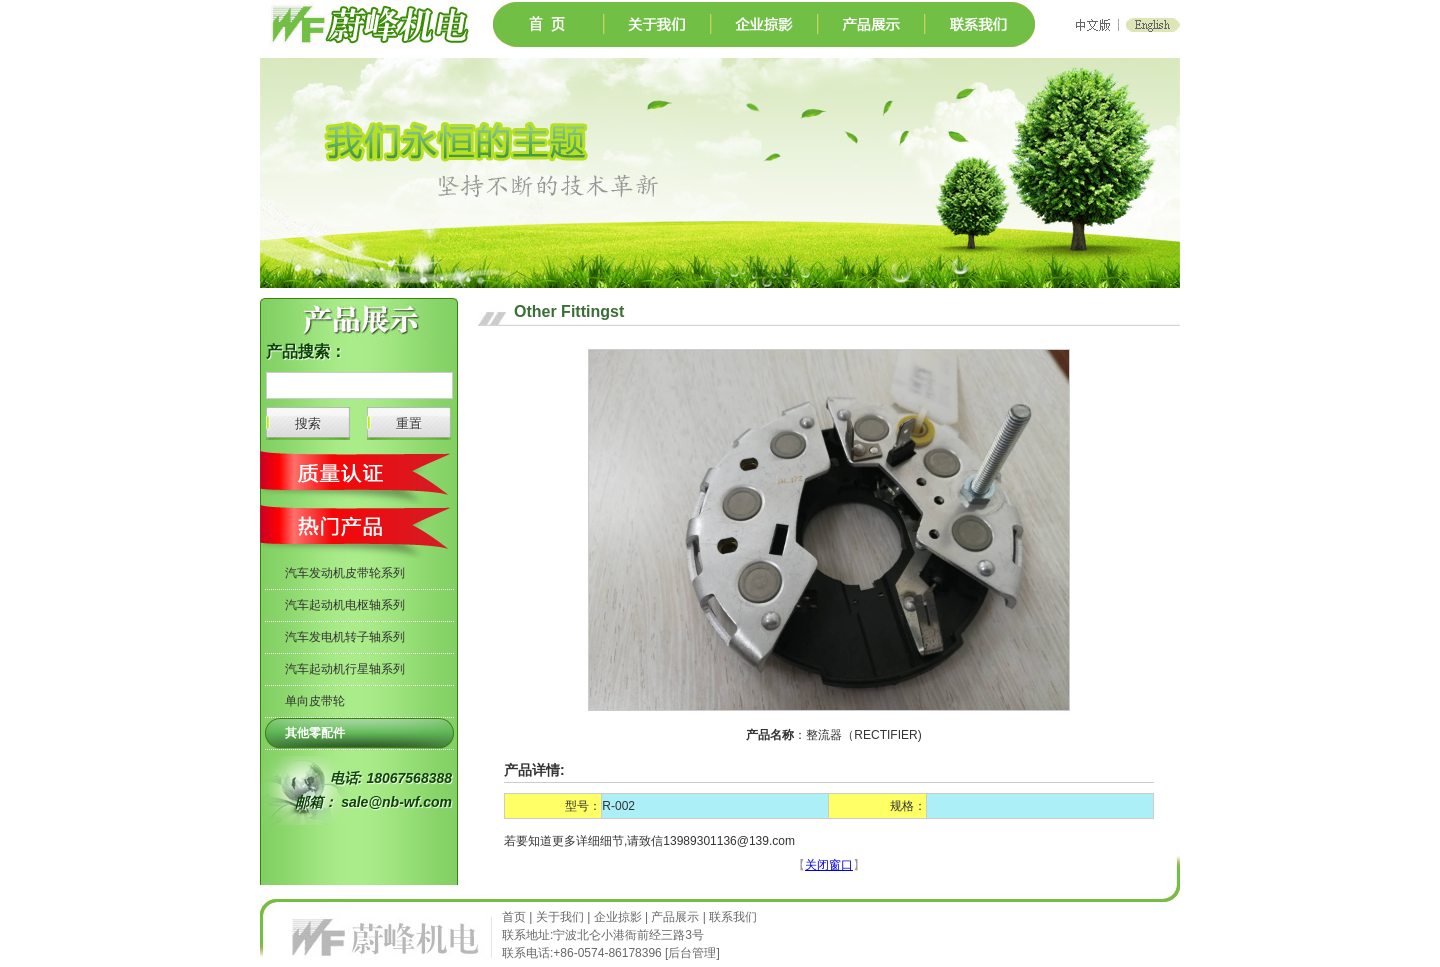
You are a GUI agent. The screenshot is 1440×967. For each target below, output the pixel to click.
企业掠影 (618, 917)
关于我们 (560, 917)
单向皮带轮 (315, 701)
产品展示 (675, 917)
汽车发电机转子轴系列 (345, 637)
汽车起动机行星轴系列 (345, 669)
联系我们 (733, 917)
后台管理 (692, 953)
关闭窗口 (829, 865)
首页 (515, 917)
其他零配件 (315, 733)
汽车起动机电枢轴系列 (345, 605)
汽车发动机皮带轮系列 (345, 573)
